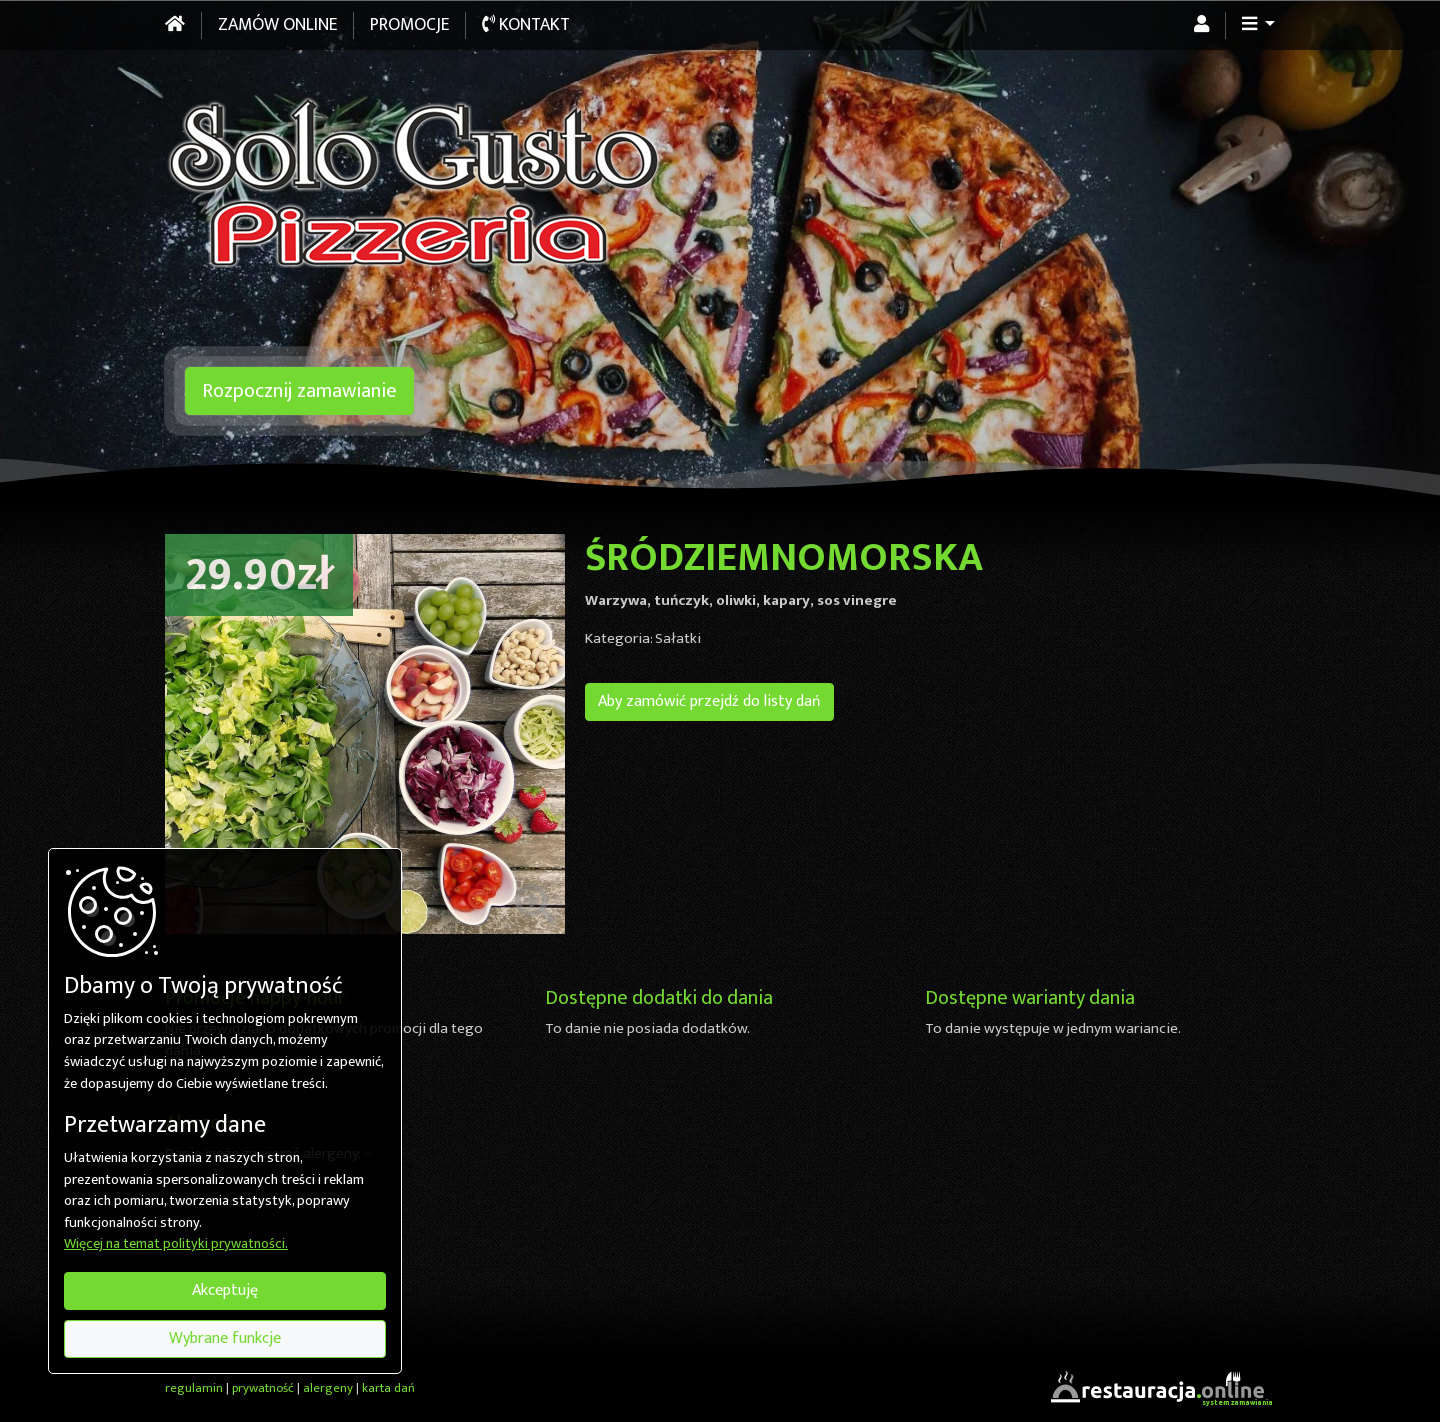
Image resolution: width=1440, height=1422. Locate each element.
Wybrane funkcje (225, 1338)
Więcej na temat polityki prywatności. (176, 1245)
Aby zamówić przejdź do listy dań (709, 701)
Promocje (409, 25)
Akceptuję (225, 1290)
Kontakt (526, 25)
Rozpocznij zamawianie (299, 391)
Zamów (277, 25)
